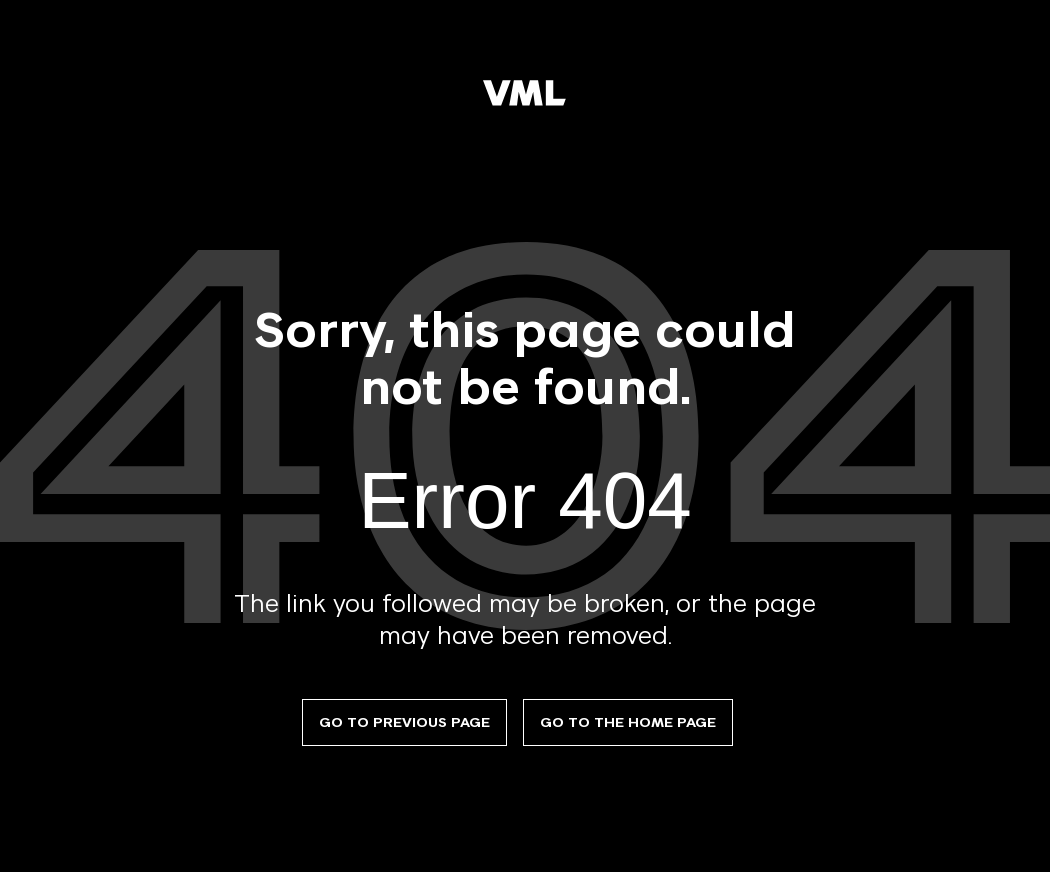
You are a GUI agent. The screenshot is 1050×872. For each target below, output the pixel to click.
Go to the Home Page (628, 722)
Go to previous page (404, 722)
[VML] (525, 94)
